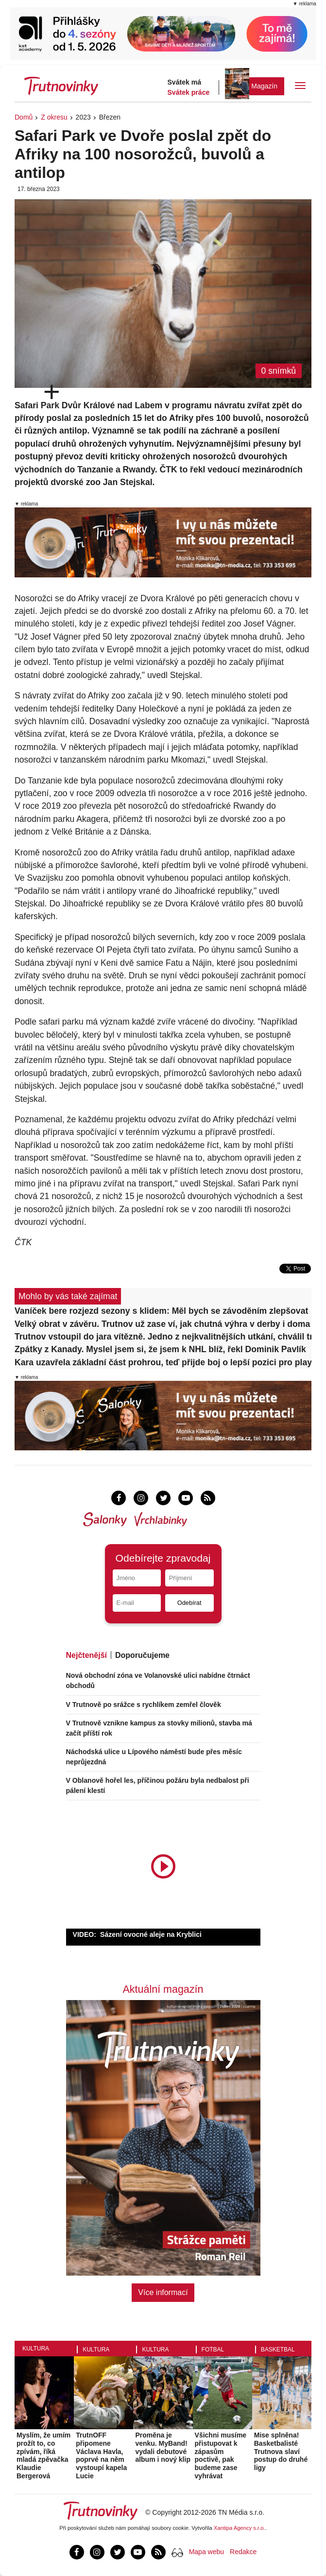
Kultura (35, 2348)
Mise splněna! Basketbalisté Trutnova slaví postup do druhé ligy (281, 2451)
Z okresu (54, 117)
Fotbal (213, 2349)
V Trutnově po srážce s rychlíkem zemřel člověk (143, 1704)
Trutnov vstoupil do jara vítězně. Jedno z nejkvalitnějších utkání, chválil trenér (163, 1336)
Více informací (163, 2292)
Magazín (264, 86)
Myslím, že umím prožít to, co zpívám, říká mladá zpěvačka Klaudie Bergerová (43, 2455)
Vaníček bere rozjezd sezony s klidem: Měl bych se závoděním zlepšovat (161, 1311)
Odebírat (189, 1602)
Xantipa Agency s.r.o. (239, 2528)
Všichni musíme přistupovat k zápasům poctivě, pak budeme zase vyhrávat (221, 2455)
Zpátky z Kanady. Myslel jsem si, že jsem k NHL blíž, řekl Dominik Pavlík (160, 1349)
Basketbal (278, 2349)
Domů (24, 117)
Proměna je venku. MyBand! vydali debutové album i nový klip (162, 2447)
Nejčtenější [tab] (86, 1655)
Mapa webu (206, 2552)
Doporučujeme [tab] (142, 1655)
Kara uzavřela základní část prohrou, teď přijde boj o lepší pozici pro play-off (163, 1362)
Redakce (243, 2552)
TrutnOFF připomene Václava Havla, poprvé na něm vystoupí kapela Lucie (101, 2455)
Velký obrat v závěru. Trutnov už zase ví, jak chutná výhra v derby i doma (162, 1324)
